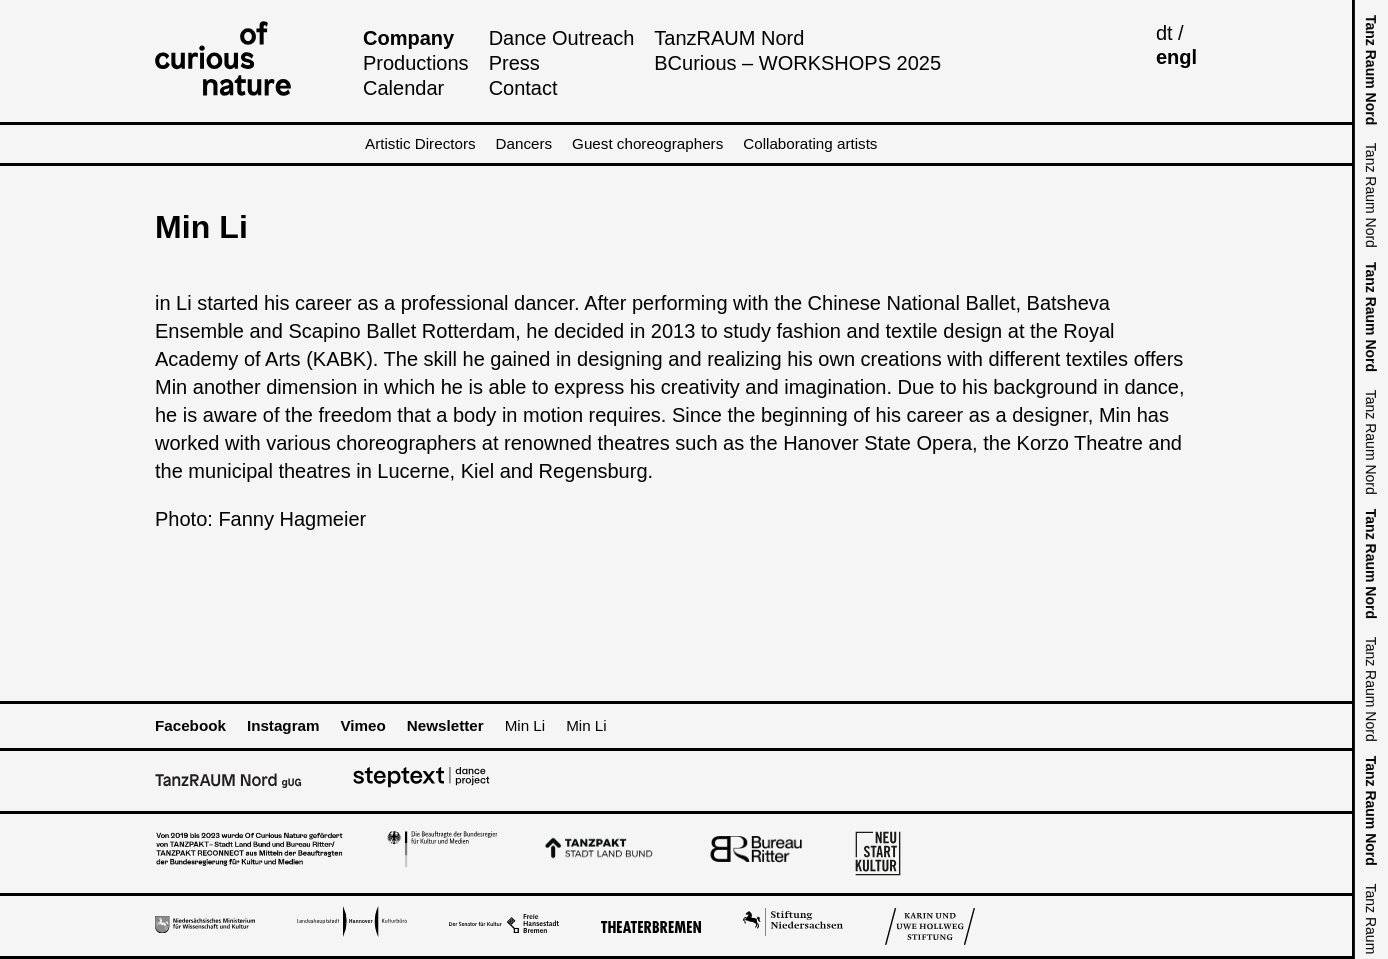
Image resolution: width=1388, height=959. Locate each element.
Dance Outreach (562, 38)
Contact (523, 88)
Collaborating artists (810, 143)
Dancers (524, 143)
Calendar (403, 88)
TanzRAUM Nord (729, 38)
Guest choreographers (647, 143)
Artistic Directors (420, 143)
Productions (416, 63)
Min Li (525, 725)
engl (1176, 57)
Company (408, 38)
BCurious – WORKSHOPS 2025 (797, 63)
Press (514, 63)
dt (1164, 33)
